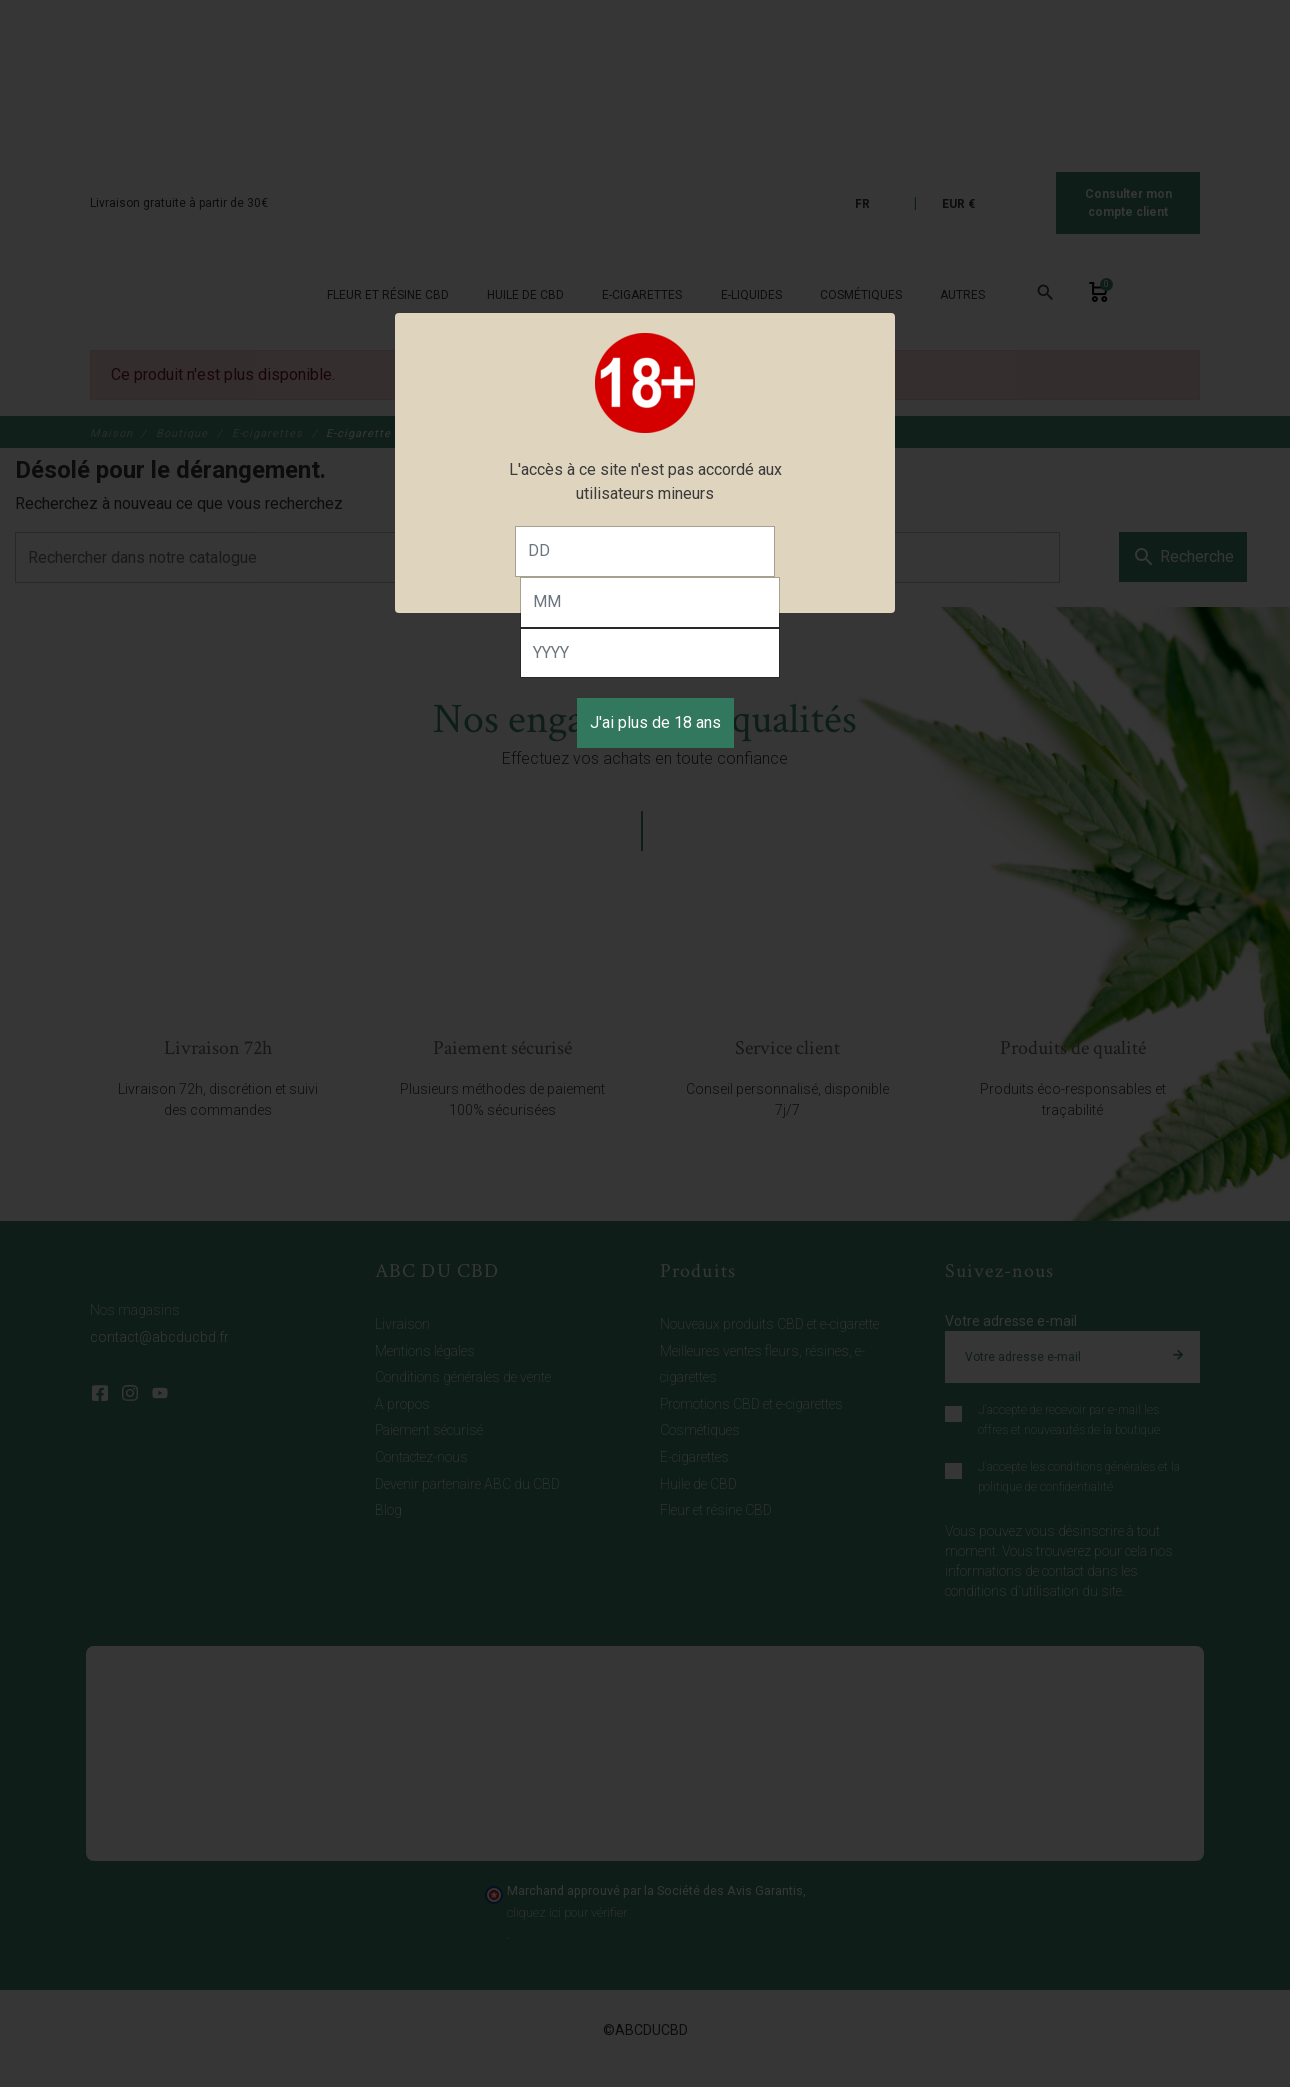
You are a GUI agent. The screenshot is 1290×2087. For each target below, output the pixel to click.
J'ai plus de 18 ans (655, 722)
